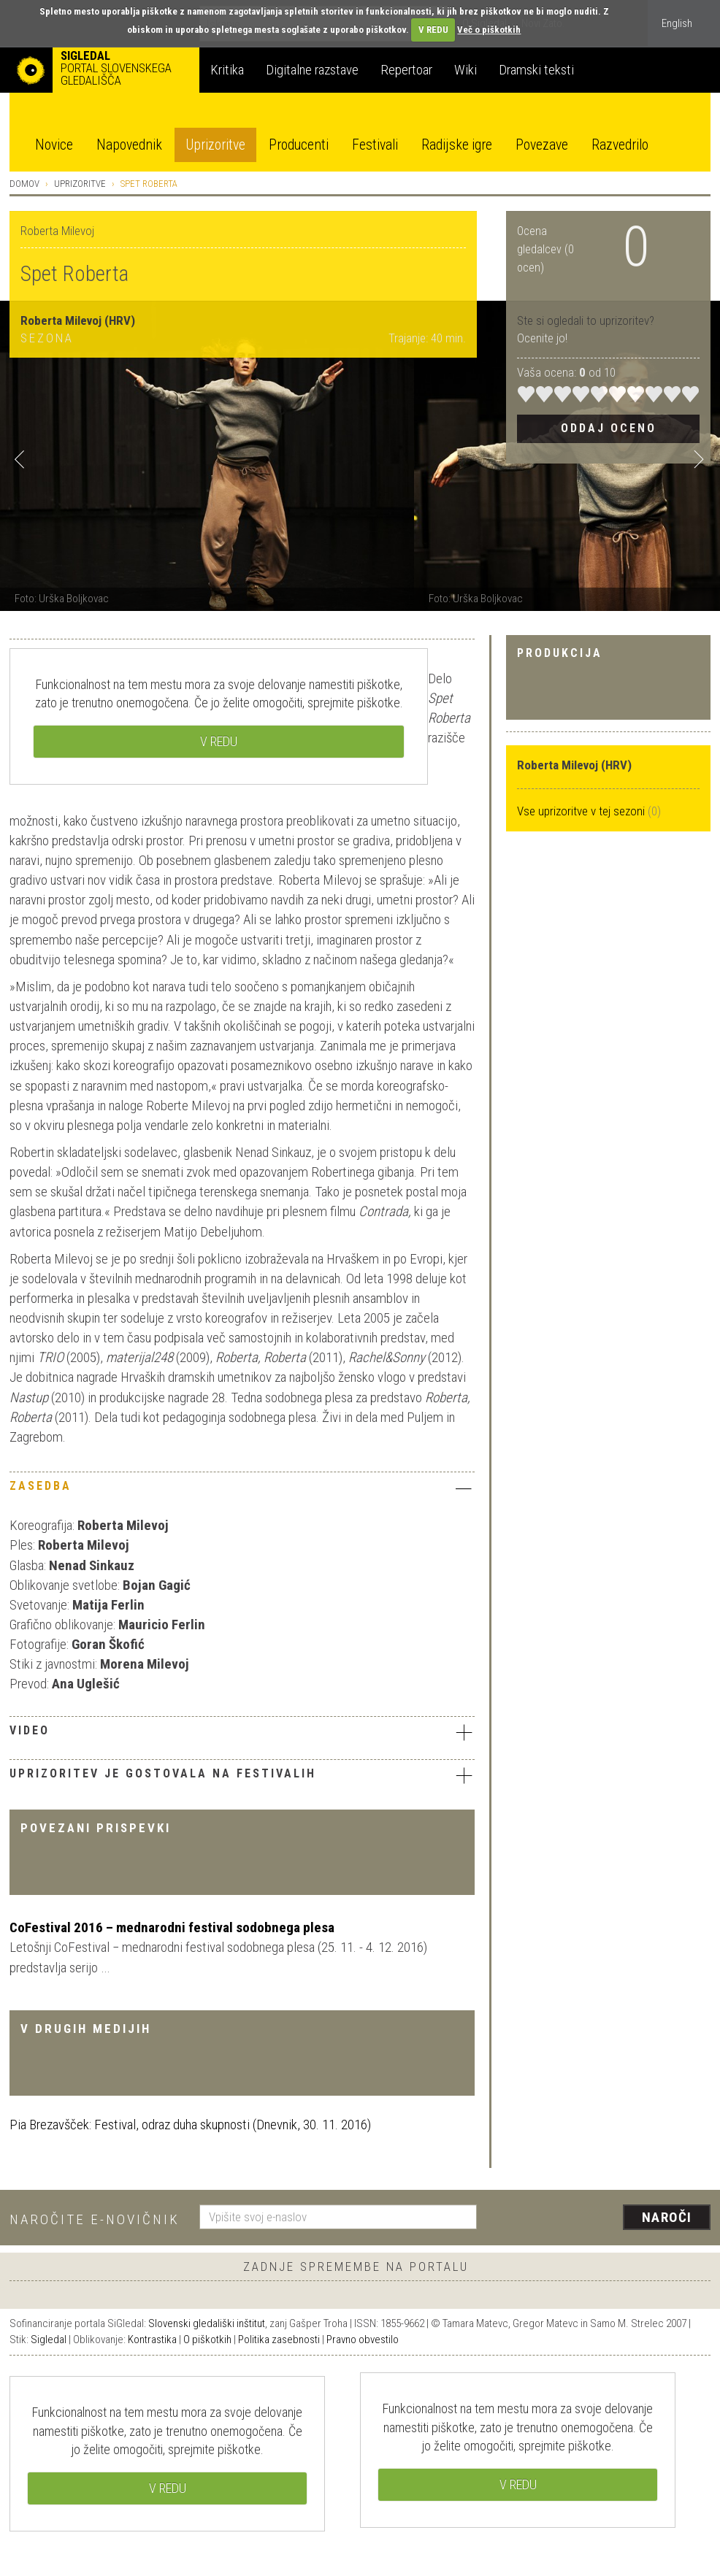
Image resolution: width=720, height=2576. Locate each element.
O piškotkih (207, 2339)
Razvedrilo (619, 145)
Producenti (299, 145)
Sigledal (48, 2339)
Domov (24, 183)
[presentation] (602, 2218)
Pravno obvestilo (362, 2339)
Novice (54, 145)
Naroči (667, 2217)
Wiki (465, 69)
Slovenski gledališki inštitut (206, 2323)
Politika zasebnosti (279, 2339)
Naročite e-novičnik (94, 2219)
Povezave (542, 145)
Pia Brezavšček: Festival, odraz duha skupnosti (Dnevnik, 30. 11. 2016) (190, 2124)
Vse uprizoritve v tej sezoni (582, 811)
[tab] (242, 1490)
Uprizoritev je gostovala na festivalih (242, 1775)
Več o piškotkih (489, 29)
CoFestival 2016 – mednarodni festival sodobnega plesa (171, 1927)
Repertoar (406, 69)
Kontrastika (152, 2339)
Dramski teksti (536, 69)
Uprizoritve (215, 145)
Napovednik (129, 145)
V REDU (433, 29)
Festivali (375, 145)
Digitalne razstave (312, 69)
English (677, 23)
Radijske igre (456, 145)
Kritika (227, 69)
